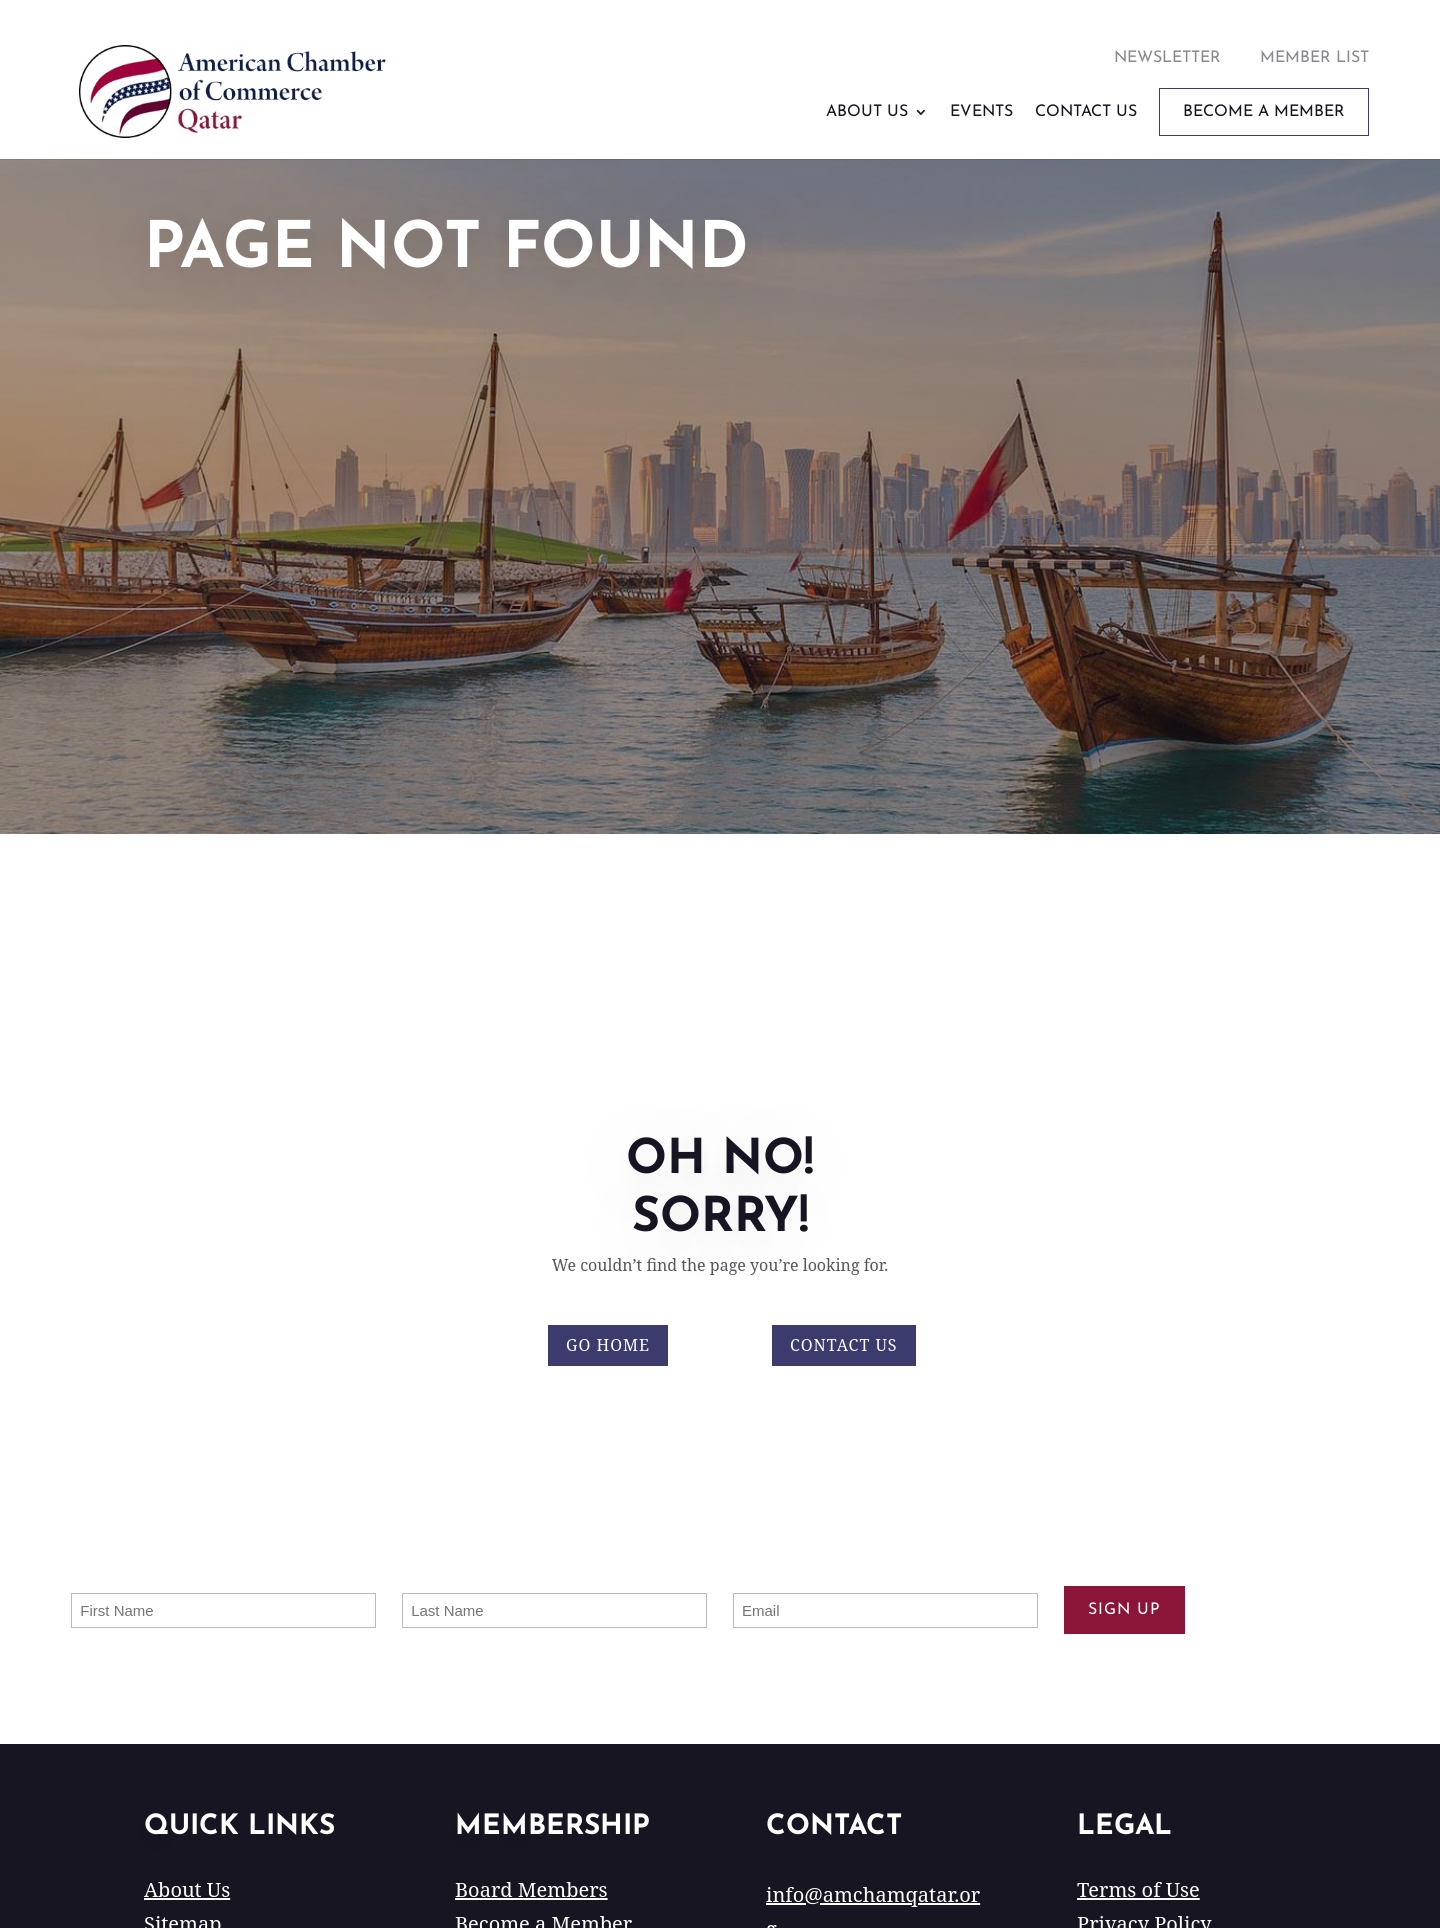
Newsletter (1167, 58)
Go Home (608, 1345)
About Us (867, 112)
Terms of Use (1138, 1889)
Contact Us (1086, 112)
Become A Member (1264, 112)
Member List (1314, 58)
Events (981, 112)
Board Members (531, 1889)
